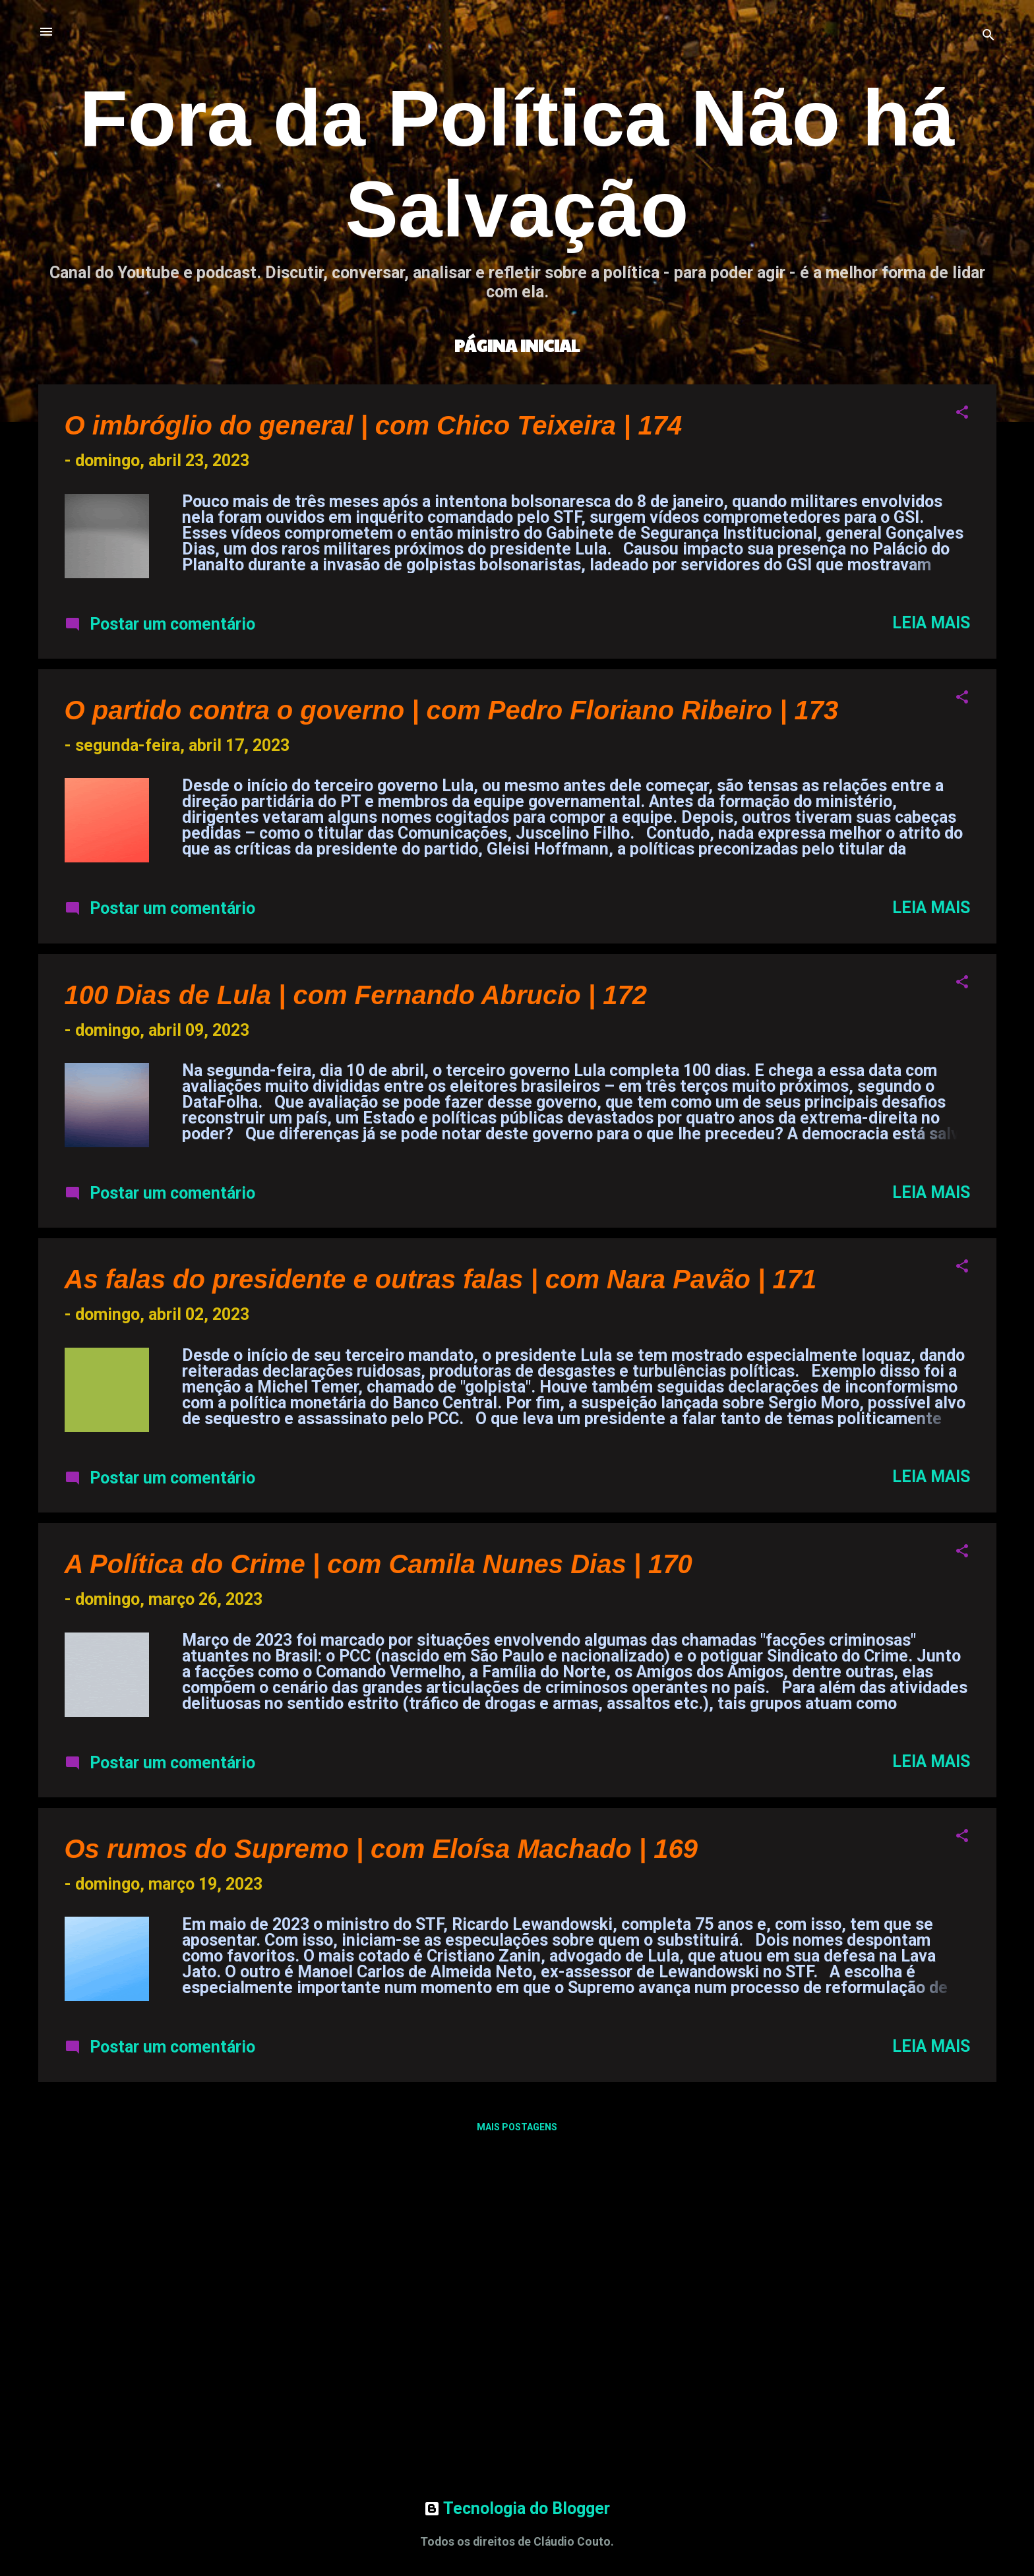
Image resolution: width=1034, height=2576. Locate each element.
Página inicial (517, 345)
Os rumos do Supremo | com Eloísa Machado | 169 (381, 1848)
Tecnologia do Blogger (517, 2508)
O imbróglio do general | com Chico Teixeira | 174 (374, 425)
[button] (962, 413)
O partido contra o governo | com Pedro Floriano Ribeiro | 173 (452, 710)
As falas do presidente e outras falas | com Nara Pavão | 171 (441, 1279)
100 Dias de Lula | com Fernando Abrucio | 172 (356, 994)
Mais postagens (517, 2127)
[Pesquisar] (988, 36)
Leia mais (931, 622)
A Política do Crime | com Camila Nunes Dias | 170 (378, 1563)
